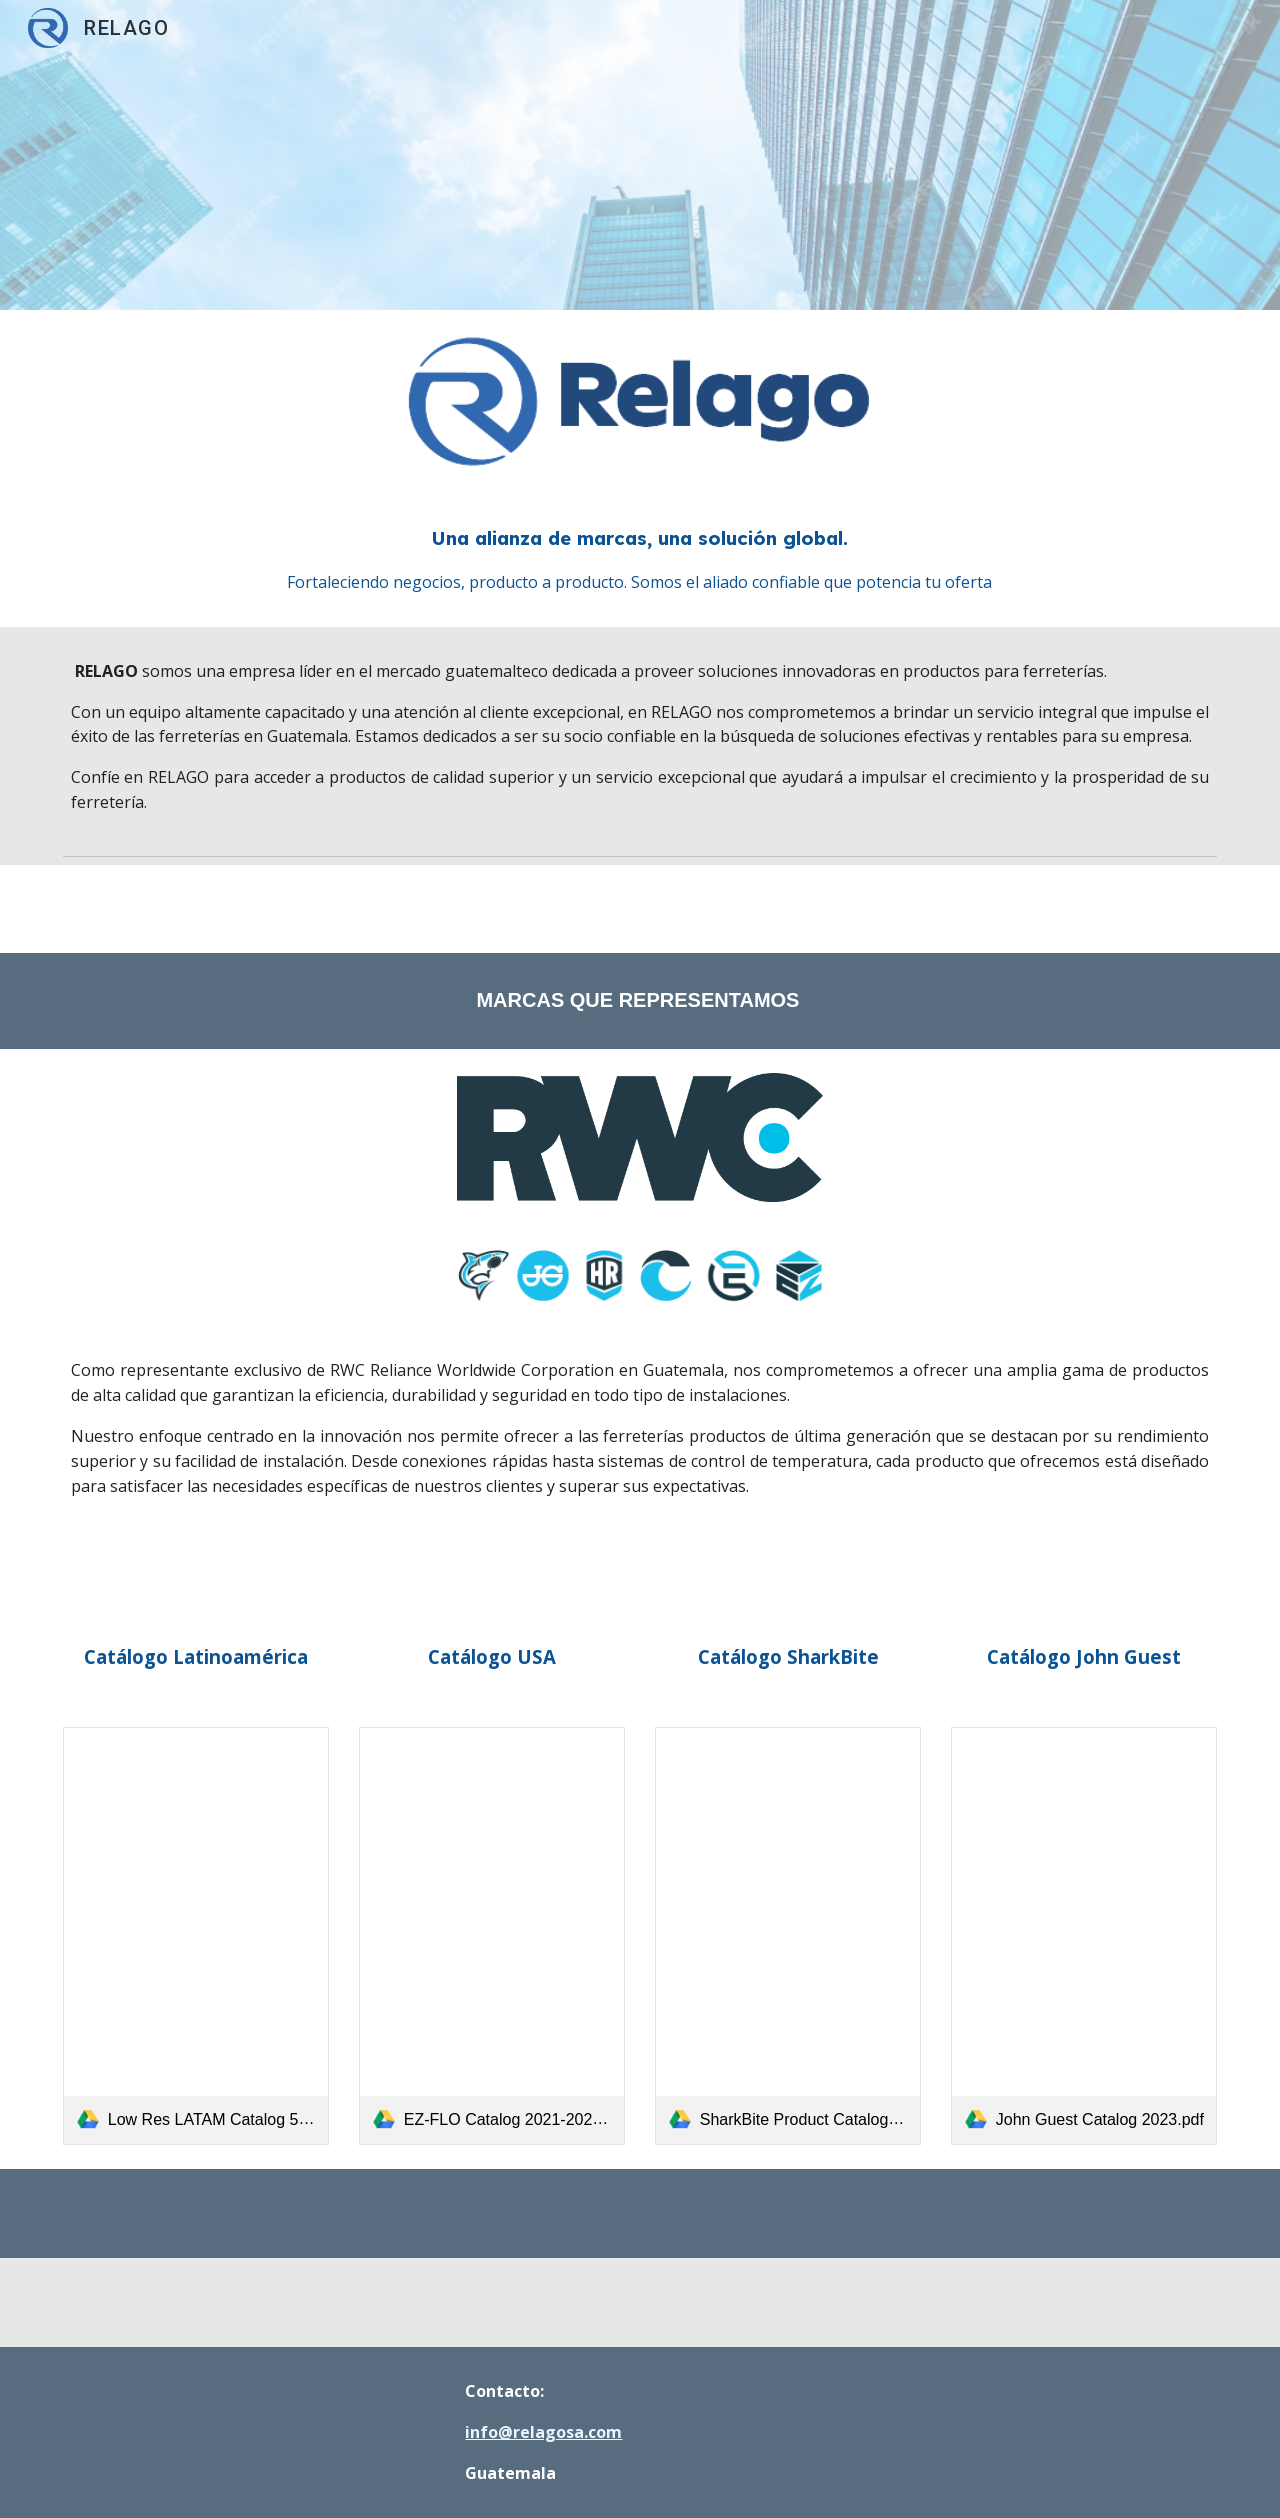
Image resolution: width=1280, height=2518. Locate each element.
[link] (196, 1936)
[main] (639, 559)
